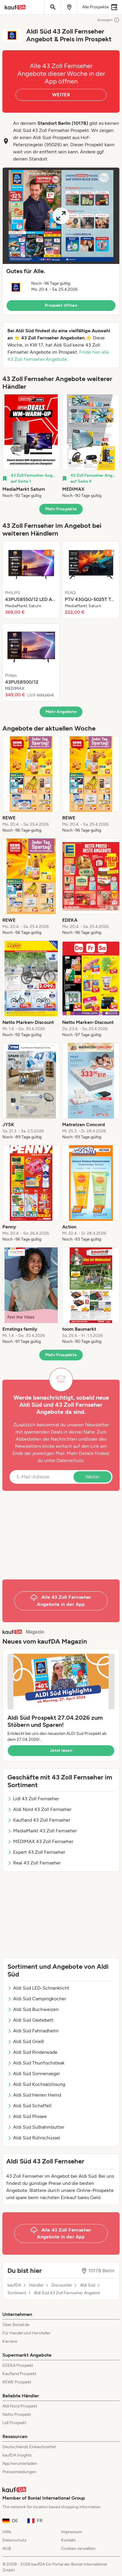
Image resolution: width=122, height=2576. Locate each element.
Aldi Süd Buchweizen (33, 2009)
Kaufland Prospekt (19, 2373)
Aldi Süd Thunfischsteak (36, 2063)
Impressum (71, 2531)
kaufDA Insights (17, 2455)
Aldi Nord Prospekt (19, 2406)
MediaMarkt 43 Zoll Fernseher (42, 1831)
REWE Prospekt (16, 2382)
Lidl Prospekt (14, 2422)
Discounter (61, 2285)
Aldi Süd (87, 2285)
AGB (6, 2548)
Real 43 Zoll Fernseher (34, 1863)
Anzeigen (108, 20)
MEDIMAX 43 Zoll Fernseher (40, 1841)
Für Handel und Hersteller (26, 2333)
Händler (36, 2285)
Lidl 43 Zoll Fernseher (33, 1798)
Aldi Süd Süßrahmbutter (35, 2127)
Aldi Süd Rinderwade (32, 2052)
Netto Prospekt (16, 2414)
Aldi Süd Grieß (25, 2041)
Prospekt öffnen (61, 305)
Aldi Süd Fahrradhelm (33, 2031)
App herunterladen (19, 2463)
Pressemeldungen (19, 2471)
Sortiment (16, 2293)
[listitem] (31, 446)
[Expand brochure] (61, 216)
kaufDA (14, 2285)
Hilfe (6, 2531)
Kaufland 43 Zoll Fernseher (38, 1820)
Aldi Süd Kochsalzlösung (36, 2084)
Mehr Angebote (61, 711)
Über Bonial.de (15, 2324)
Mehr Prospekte (61, 509)
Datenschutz (70, 1460)
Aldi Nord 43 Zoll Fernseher (39, 1809)
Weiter (92, 1477)
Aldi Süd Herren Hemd (34, 2095)
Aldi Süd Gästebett (30, 2020)
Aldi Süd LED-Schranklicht (38, 1988)
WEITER (61, 94)
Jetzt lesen (61, 1750)
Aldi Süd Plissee (27, 2116)
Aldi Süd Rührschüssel (33, 2138)
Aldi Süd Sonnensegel (33, 2073)
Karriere (9, 2341)
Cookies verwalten (78, 2548)
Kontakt (68, 2540)
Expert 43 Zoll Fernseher (36, 1852)
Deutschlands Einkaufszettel (29, 2446)
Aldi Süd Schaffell (29, 2105)
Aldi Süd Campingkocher (36, 1998)
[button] (61, 241)
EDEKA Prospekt (17, 2365)
